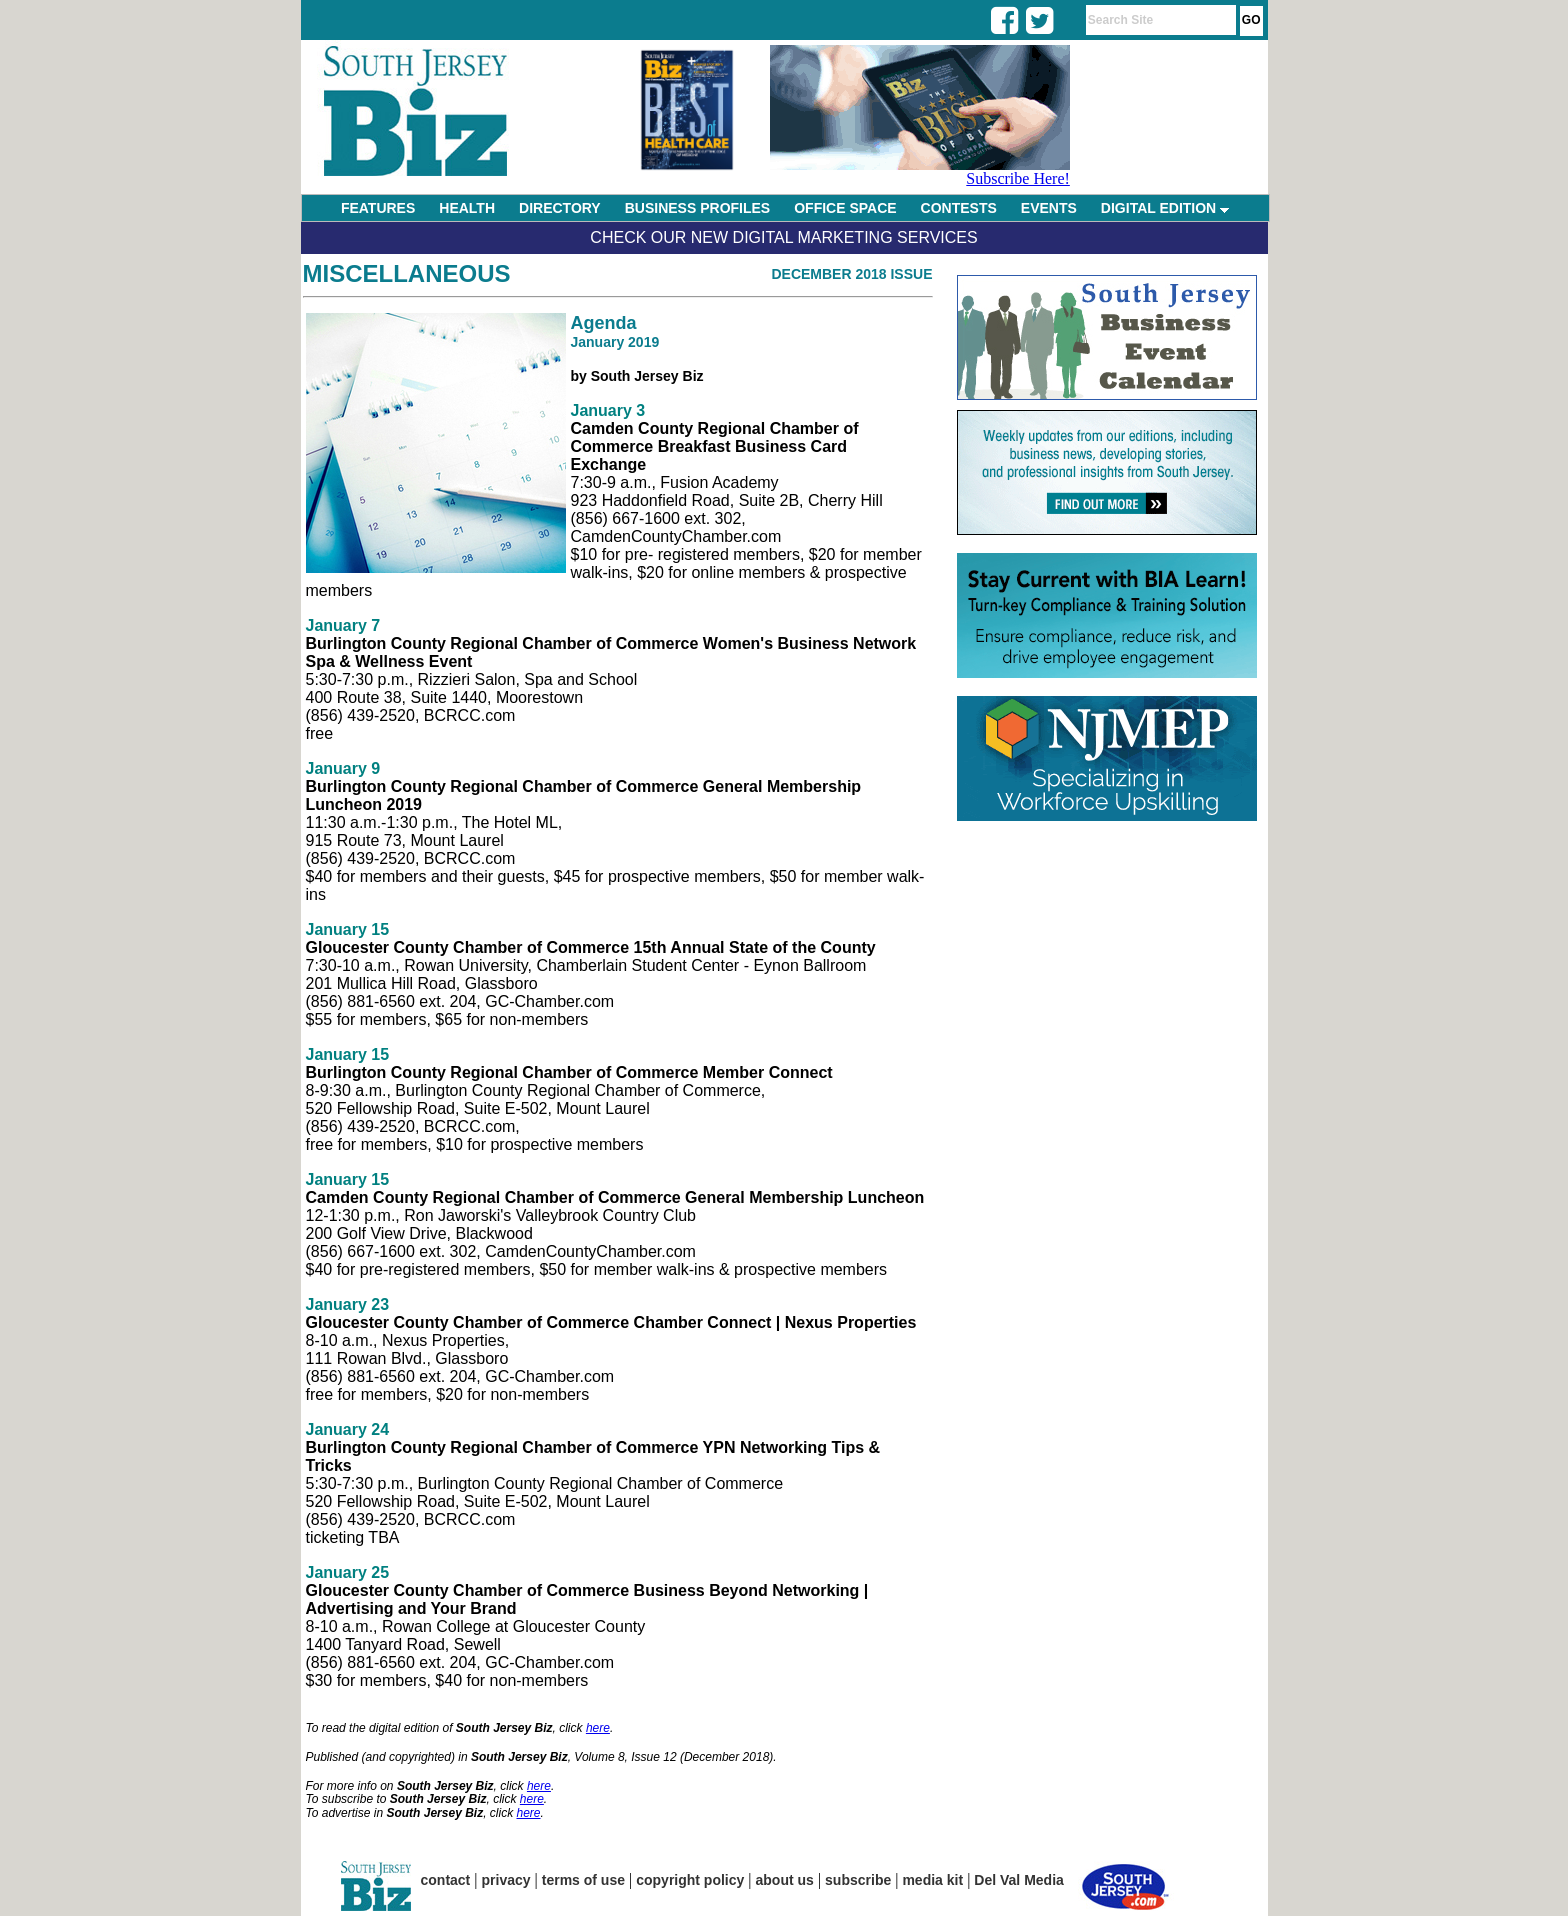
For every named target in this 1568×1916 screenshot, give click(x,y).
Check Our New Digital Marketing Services (783, 237)
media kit (932, 1880)
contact (446, 1880)
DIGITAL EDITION (1165, 208)
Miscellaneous (407, 273)
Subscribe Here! (1018, 178)
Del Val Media (1018, 1880)
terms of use (583, 1880)
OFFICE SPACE (845, 208)
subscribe (858, 1880)
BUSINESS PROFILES (697, 208)
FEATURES (378, 208)
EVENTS (1049, 208)
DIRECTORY (560, 208)
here (598, 1728)
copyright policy (690, 1880)
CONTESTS (959, 208)
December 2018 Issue (851, 274)
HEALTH (467, 208)
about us (785, 1880)
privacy (506, 1880)
